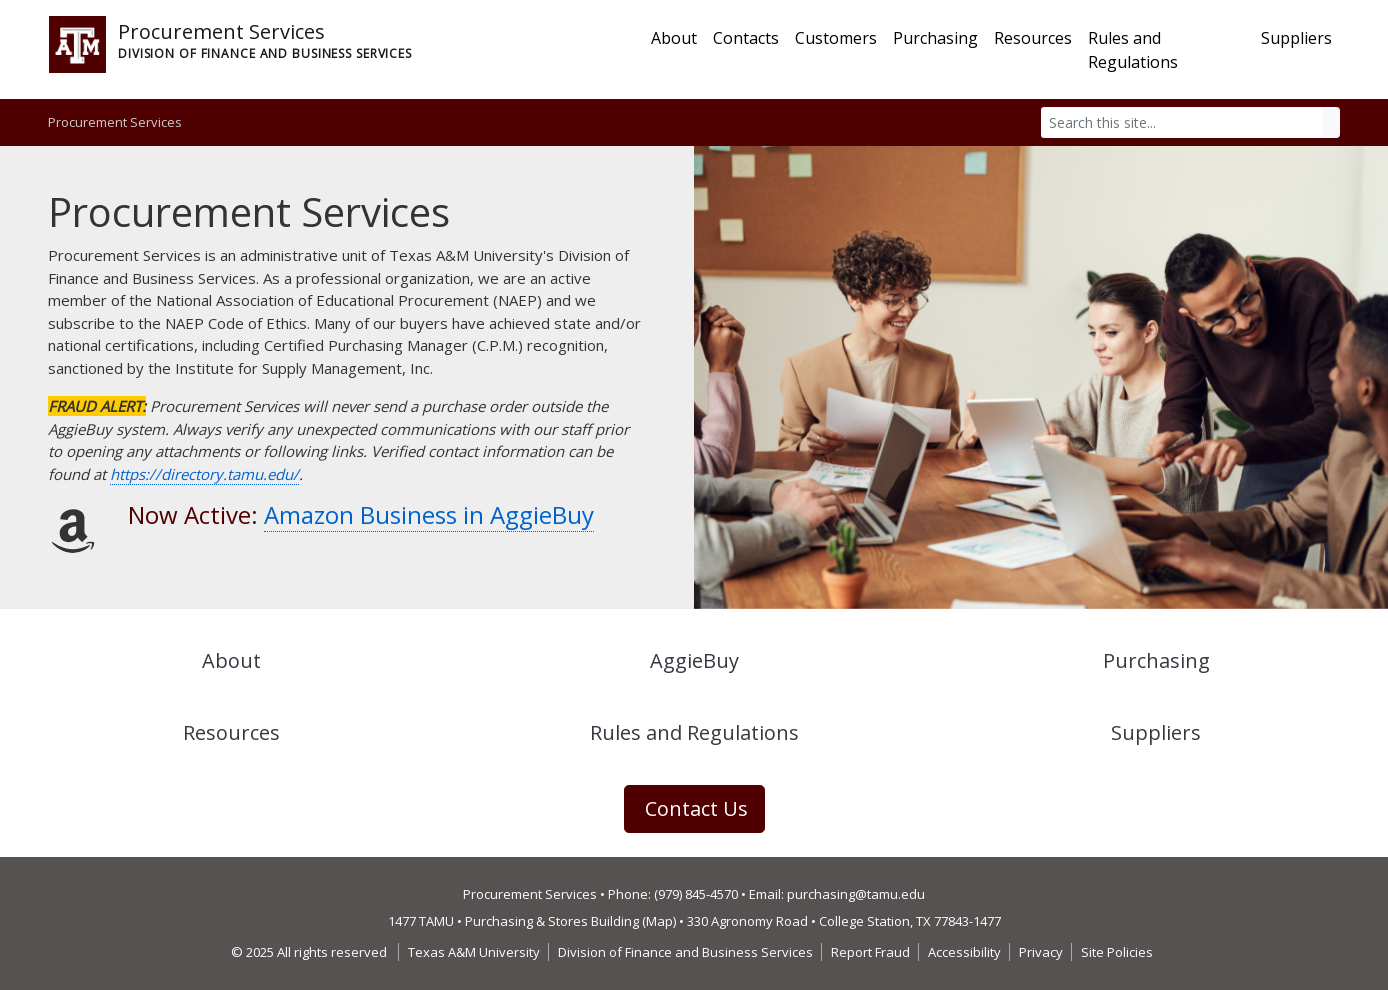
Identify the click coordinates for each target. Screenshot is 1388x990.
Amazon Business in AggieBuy (429, 514)
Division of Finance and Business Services (685, 952)
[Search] (1182, 122)
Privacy (1041, 952)
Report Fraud (870, 952)
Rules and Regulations (1133, 50)
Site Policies (1117, 952)
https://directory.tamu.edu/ (204, 474)
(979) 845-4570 (696, 894)
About (674, 38)
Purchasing (935, 38)
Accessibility (964, 952)
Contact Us (696, 808)
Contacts (746, 38)
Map (659, 921)
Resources (1033, 38)
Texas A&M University (474, 952)
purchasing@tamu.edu (856, 894)
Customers (836, 38)
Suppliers (1296, 38)
